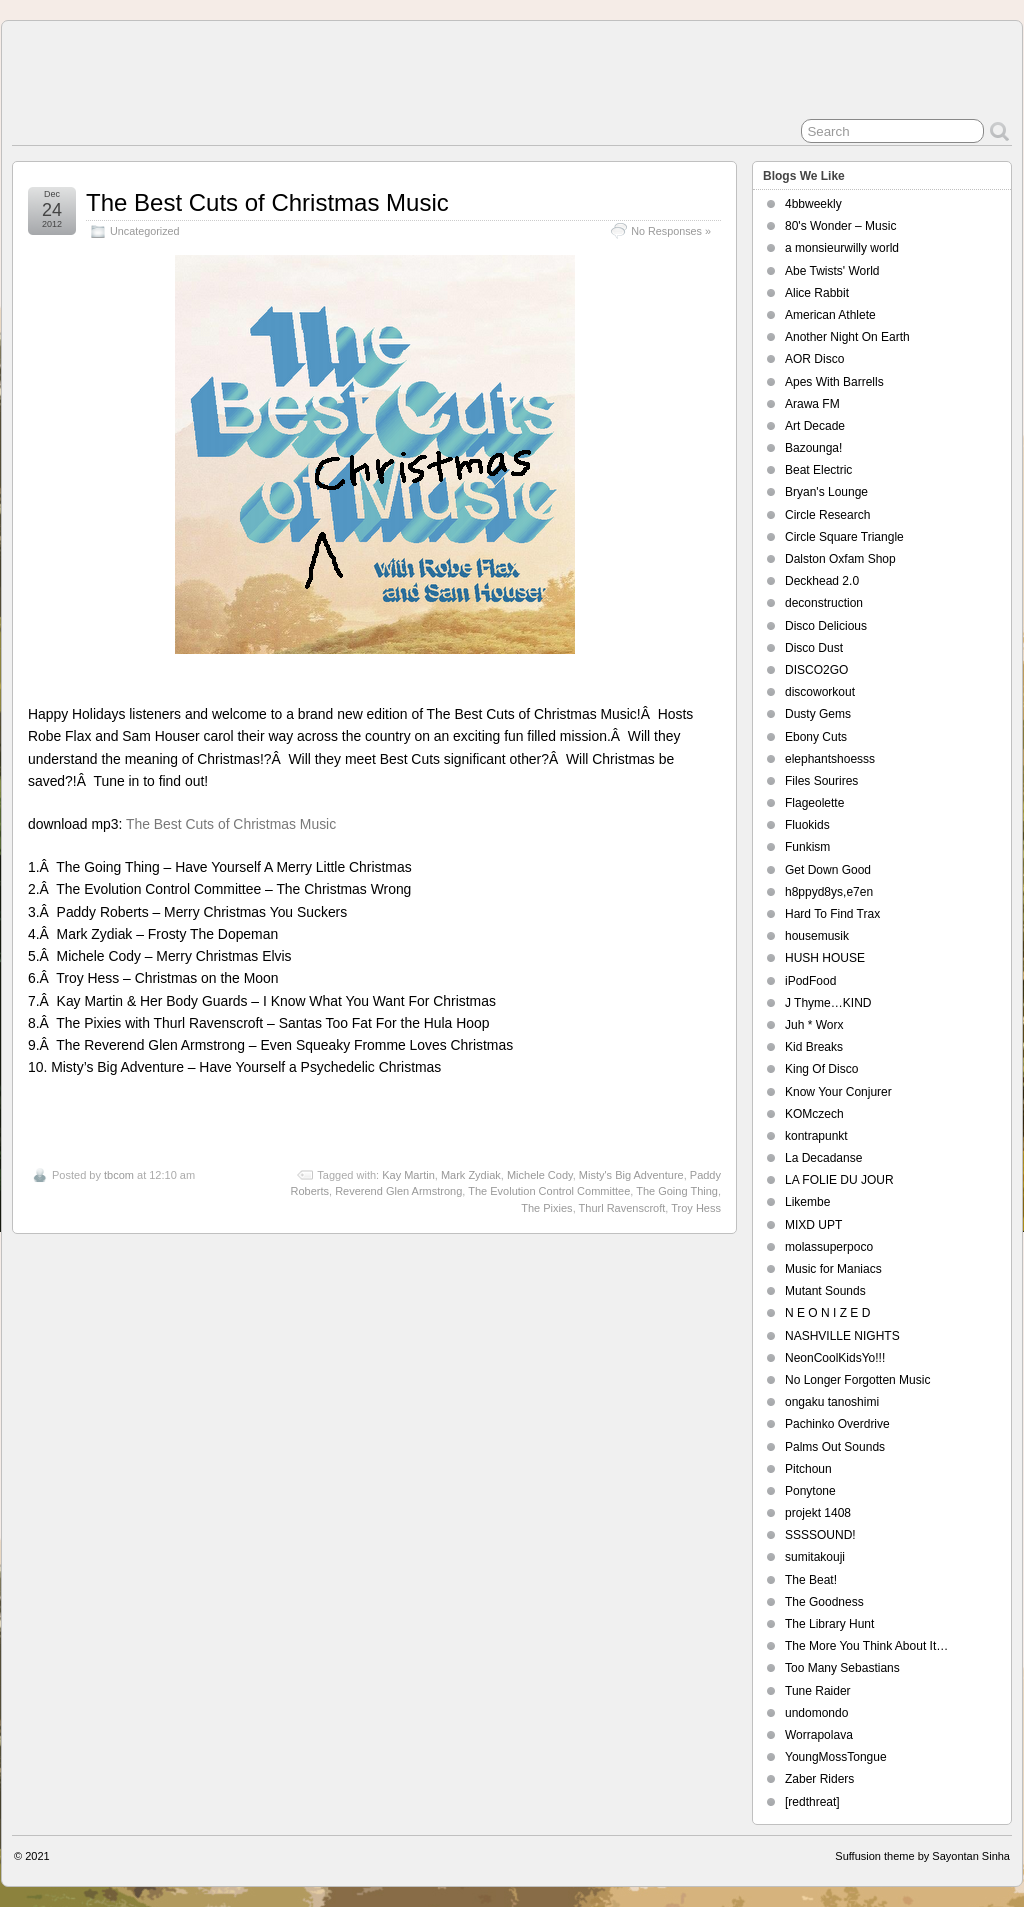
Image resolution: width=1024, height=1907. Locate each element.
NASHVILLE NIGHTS (842, 1336)
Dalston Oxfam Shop (840, 559)
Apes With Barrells (834, 382)
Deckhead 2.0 (822, 581)
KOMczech (814, 1114)
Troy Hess (696, 1208)
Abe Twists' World (832, 271)
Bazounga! (813, 448)
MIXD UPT (813, 1225)
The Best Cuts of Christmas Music (267, 202)
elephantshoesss (830, 759)
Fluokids (807, 825)
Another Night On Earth (847, 337)
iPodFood (810, 981)
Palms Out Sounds (835, 1447)
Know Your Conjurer (838, 1092)
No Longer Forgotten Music (857, 1380)
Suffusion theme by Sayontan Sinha (922, 1856)
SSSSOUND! (820, 1535)
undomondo (816, 1713)
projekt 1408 (818, 1513)
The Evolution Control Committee (549, 1191)
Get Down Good (828, 870)
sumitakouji (815, 1557)
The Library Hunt (829, 1624)
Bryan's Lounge (826, 492)
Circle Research (827, 515)
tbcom (119, 1175)
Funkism (807, 847)
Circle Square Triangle (844, 537)
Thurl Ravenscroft (622, 1208)
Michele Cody (540, 1175)
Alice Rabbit (817, 293)
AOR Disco (814, 359)
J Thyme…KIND (828, 1003)
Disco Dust (814, 648)
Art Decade (815, 426)
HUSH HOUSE (825, 958)
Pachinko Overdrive (837, 1424)
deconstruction (824, 603)
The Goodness (824, 1602)
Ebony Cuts (816, 737)
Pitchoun (808, 1469)
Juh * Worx (814, 1025)
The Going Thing (677, 1191)
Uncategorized (145, 231)
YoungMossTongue (836, 1757)
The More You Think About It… (866, 1646)
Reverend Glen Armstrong (398, 1191)
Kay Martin (408, 1175)
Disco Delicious (826, 626)
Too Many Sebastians (842, 1668)
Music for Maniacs (833, 1269)
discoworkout (820, 692)
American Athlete (830, 315)
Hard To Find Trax (832, 914)
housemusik (817, 936)
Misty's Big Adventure (631, 1175)
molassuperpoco (829, 1247)
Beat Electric (818, 470)
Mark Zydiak (471, 1175)
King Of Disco (821, 1069)
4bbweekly (813, 204)
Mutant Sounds (825, 1291)
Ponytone (810, 1491)
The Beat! (811, 1580)
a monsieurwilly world (842, 248)
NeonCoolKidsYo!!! (835, 1358)
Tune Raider (818, 1691)
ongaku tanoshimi (832, 1402)
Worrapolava (819, 1735)
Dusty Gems (818, 714)
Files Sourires (821, 781)
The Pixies (546, 1208)
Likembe (807, 1202)
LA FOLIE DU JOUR (839, 1180)
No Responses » (671, 231)
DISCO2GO (816, 670)
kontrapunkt (816, 1136)
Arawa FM (812, 404)
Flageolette (814, 803)
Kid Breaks (814, 1047)
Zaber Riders (819, 1779)
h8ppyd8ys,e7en (829, 892)
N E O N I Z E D (827, 1313)
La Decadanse (823, 1158)
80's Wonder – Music (840, 226)
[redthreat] (812, 1802)
